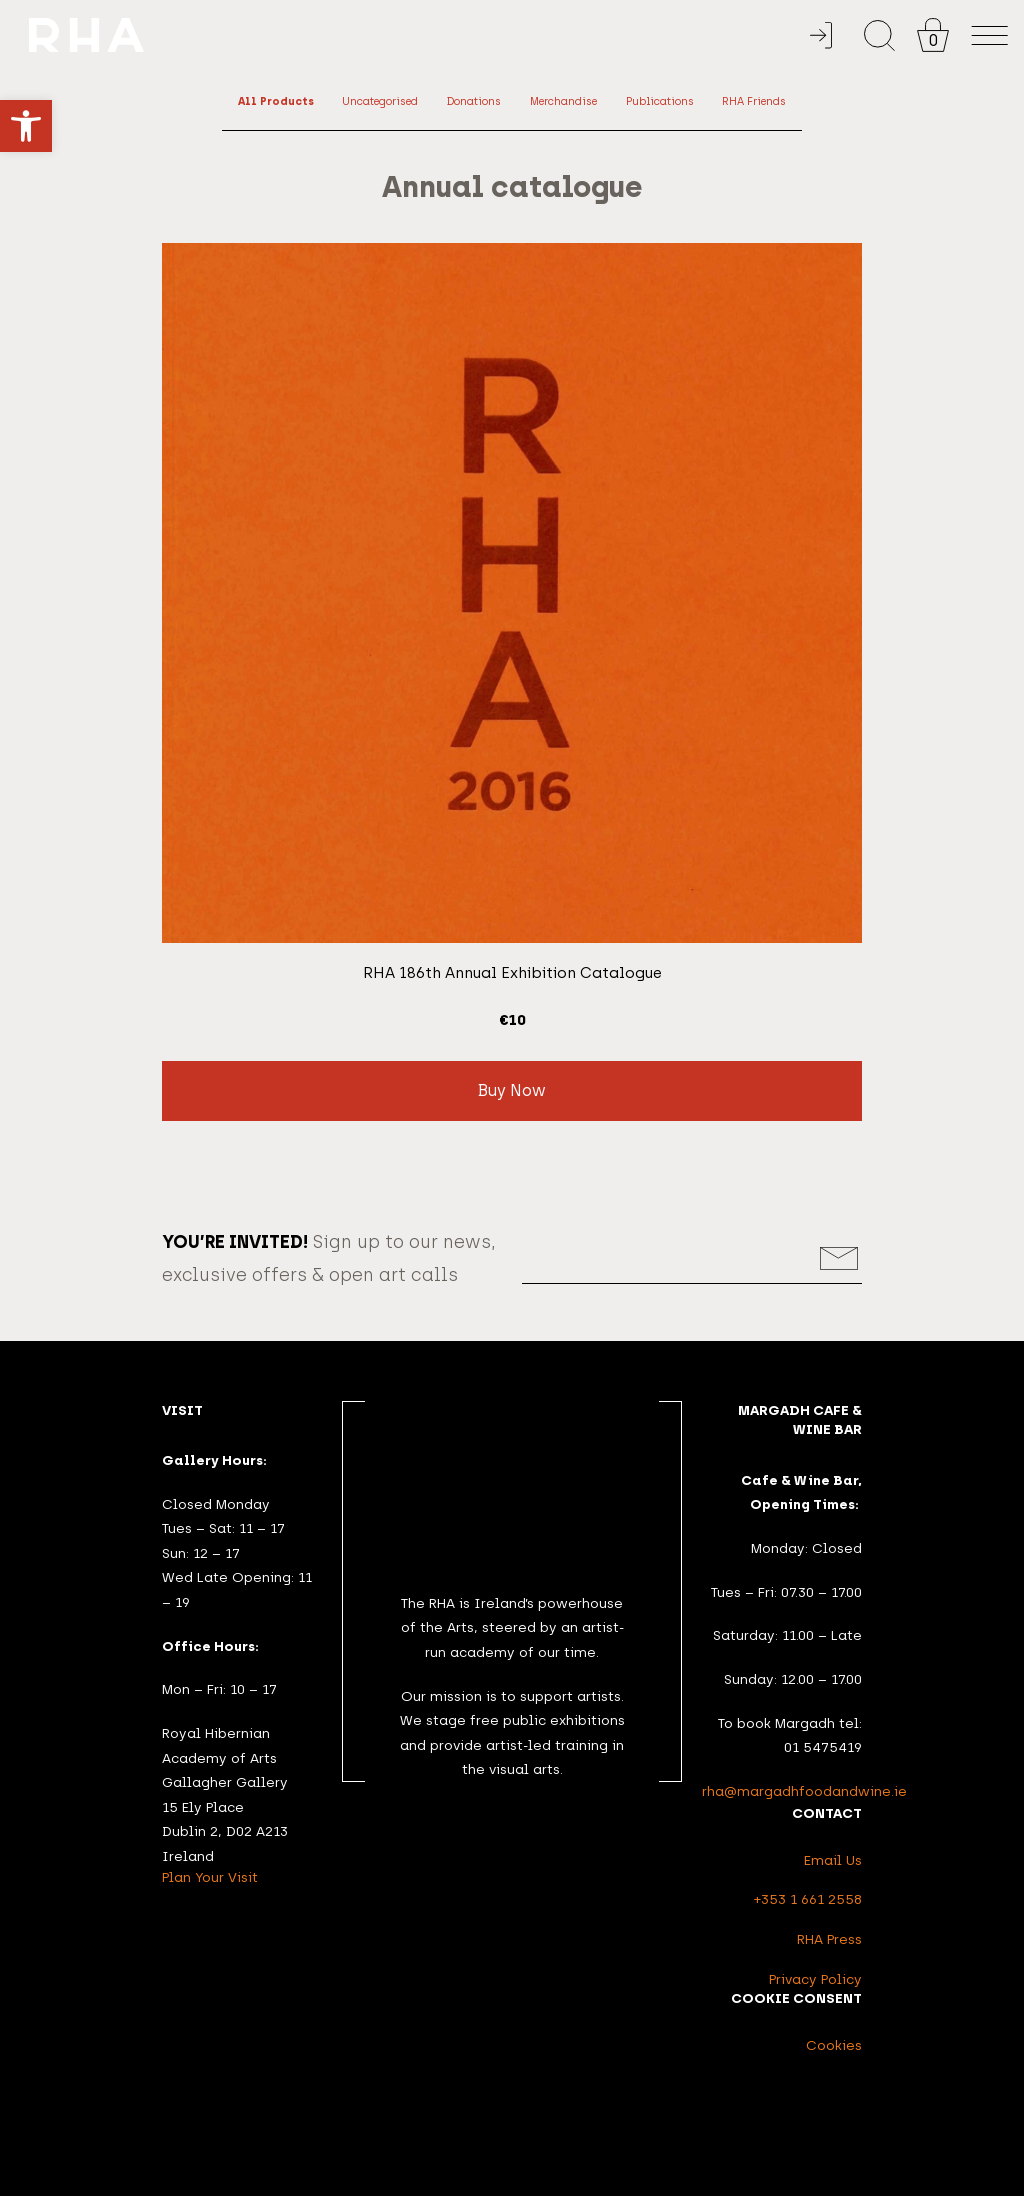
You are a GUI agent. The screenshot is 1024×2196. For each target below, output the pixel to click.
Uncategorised (380, 101)
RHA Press (829, 1939)
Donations (474, 101)
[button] (26, 126)
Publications (660, 101)
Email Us (833, 1860)
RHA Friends (754, 101)
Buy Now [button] (512, 1090)
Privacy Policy (815, 1979)
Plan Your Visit (210, 1877)
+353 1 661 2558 (808, 1899)
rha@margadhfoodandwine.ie (804, 1791)
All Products (276, 101)
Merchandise (563, 101)
